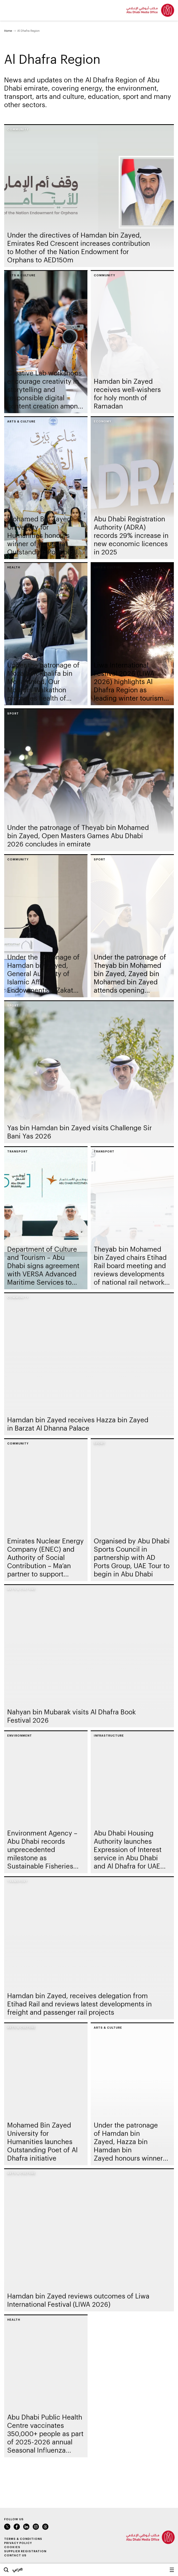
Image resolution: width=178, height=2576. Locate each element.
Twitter (7, 2527)
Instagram (36, 2527)
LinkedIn (26, 2527)
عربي (17, 2568)
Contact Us (15, 2555)
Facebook (17, 2527)
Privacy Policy (18, 2542)
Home (8, 30)
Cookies (12, 2547)
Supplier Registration (25, 2551)
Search (6, 2569)
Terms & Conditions (23, 2538)
